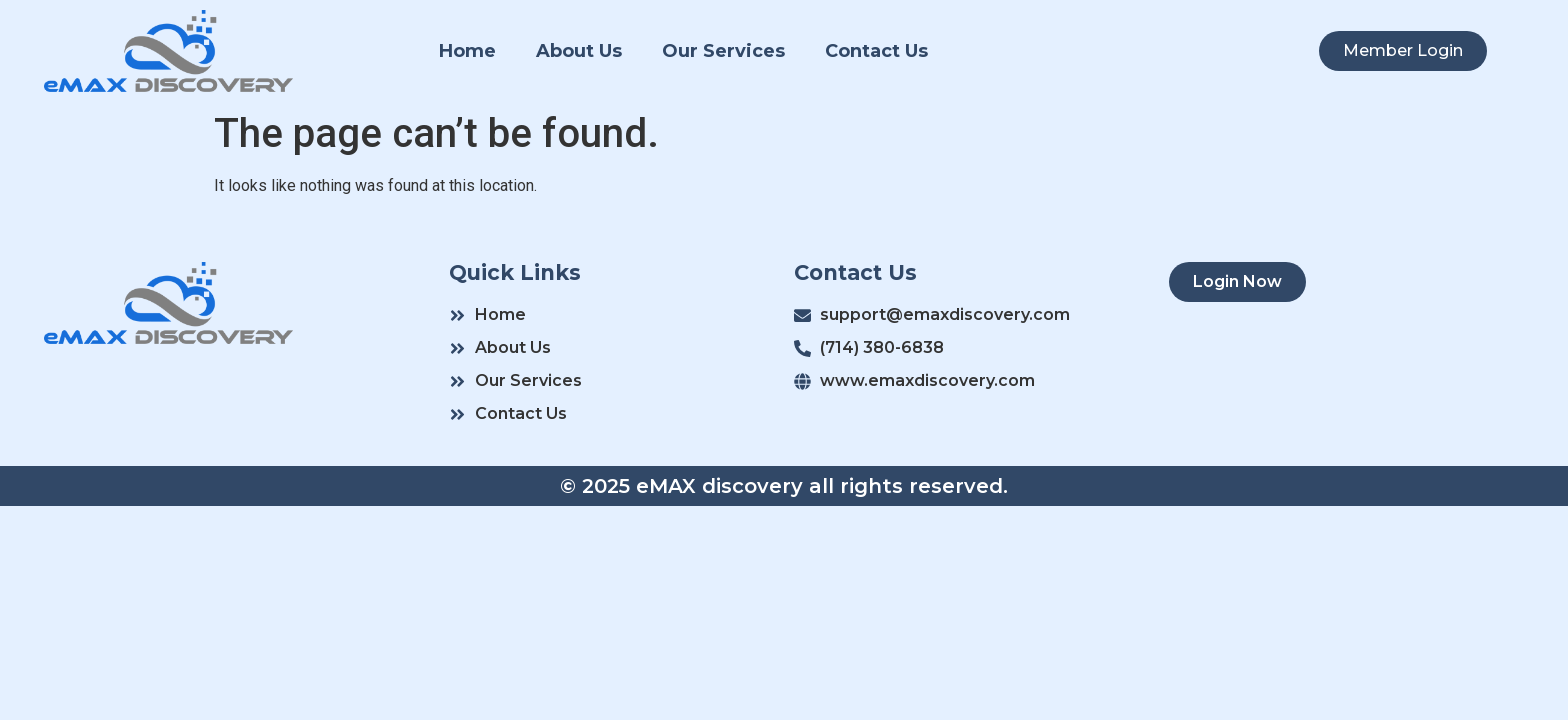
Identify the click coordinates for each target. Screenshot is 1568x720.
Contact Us (876, 51)
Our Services (723, 51)
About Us (579, 51)
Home (467, 51)
